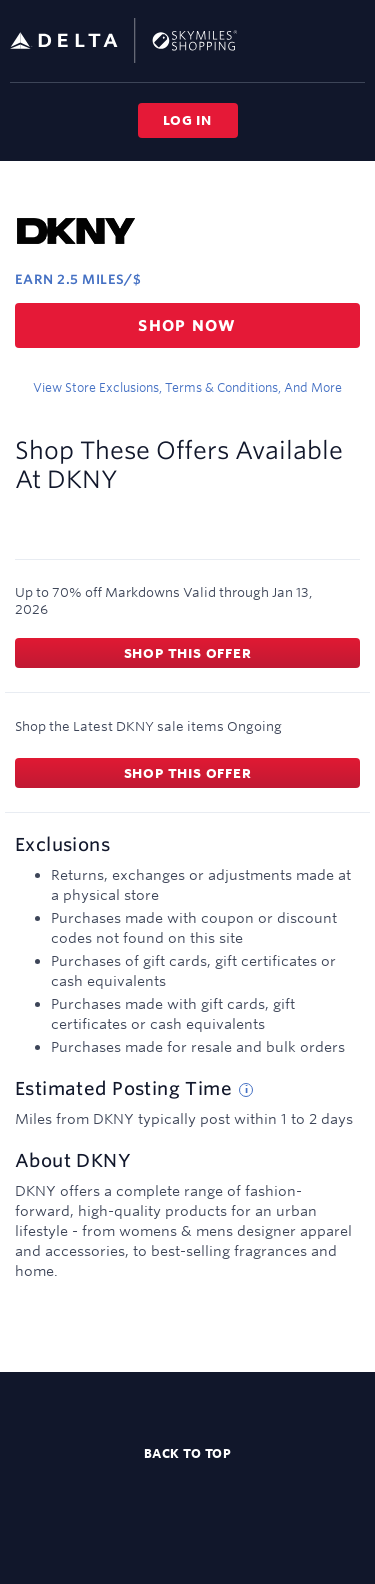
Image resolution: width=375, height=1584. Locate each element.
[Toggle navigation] (351, 40)
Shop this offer (188, 653)
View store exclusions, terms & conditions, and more (187, 387)
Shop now (187, 325)
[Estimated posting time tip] (246, 1090)
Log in (187, 120)
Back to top (188, 1453)
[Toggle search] (318, 39)
